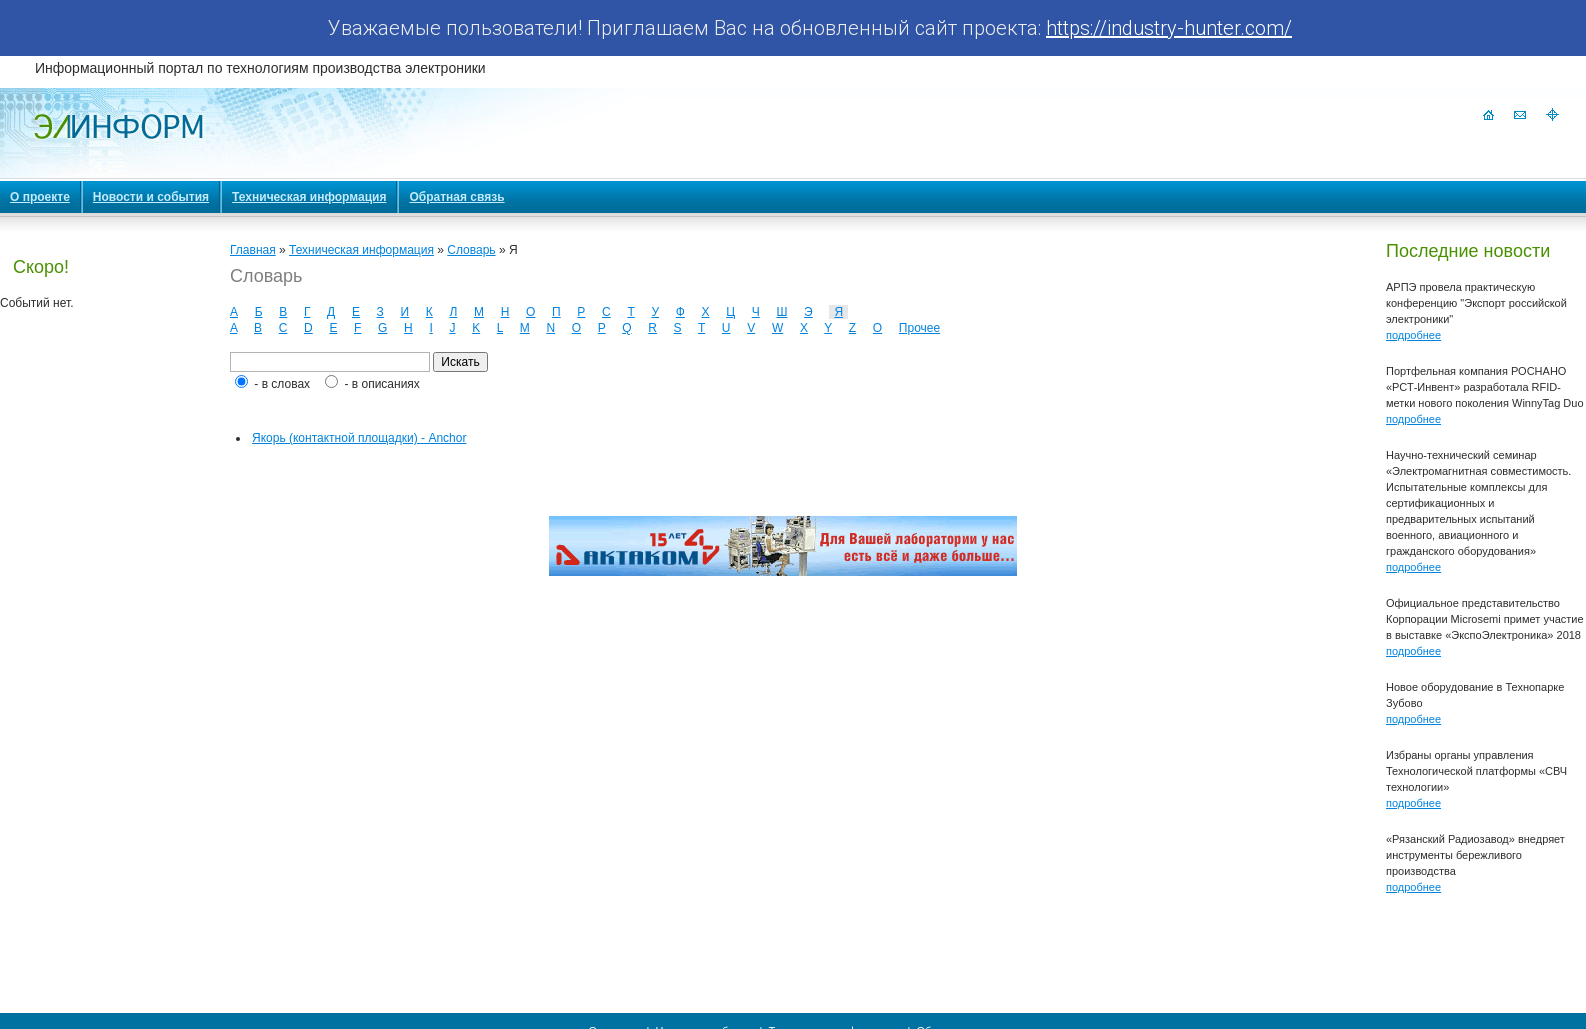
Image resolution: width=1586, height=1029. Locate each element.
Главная (253, 250)
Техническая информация (361, 250)
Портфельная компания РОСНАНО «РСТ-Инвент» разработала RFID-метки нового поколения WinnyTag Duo (1485, 387)
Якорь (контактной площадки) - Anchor (359, 438)
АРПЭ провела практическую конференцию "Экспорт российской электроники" (1476, 303)
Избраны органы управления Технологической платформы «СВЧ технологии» (1476, 771)
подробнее (1413, 335)
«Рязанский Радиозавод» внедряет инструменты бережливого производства (1475, 855)
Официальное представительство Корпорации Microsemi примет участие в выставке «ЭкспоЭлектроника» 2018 (1485, 619)
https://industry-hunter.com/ (1169, 28)
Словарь (471, 250)
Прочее (919, 328)
